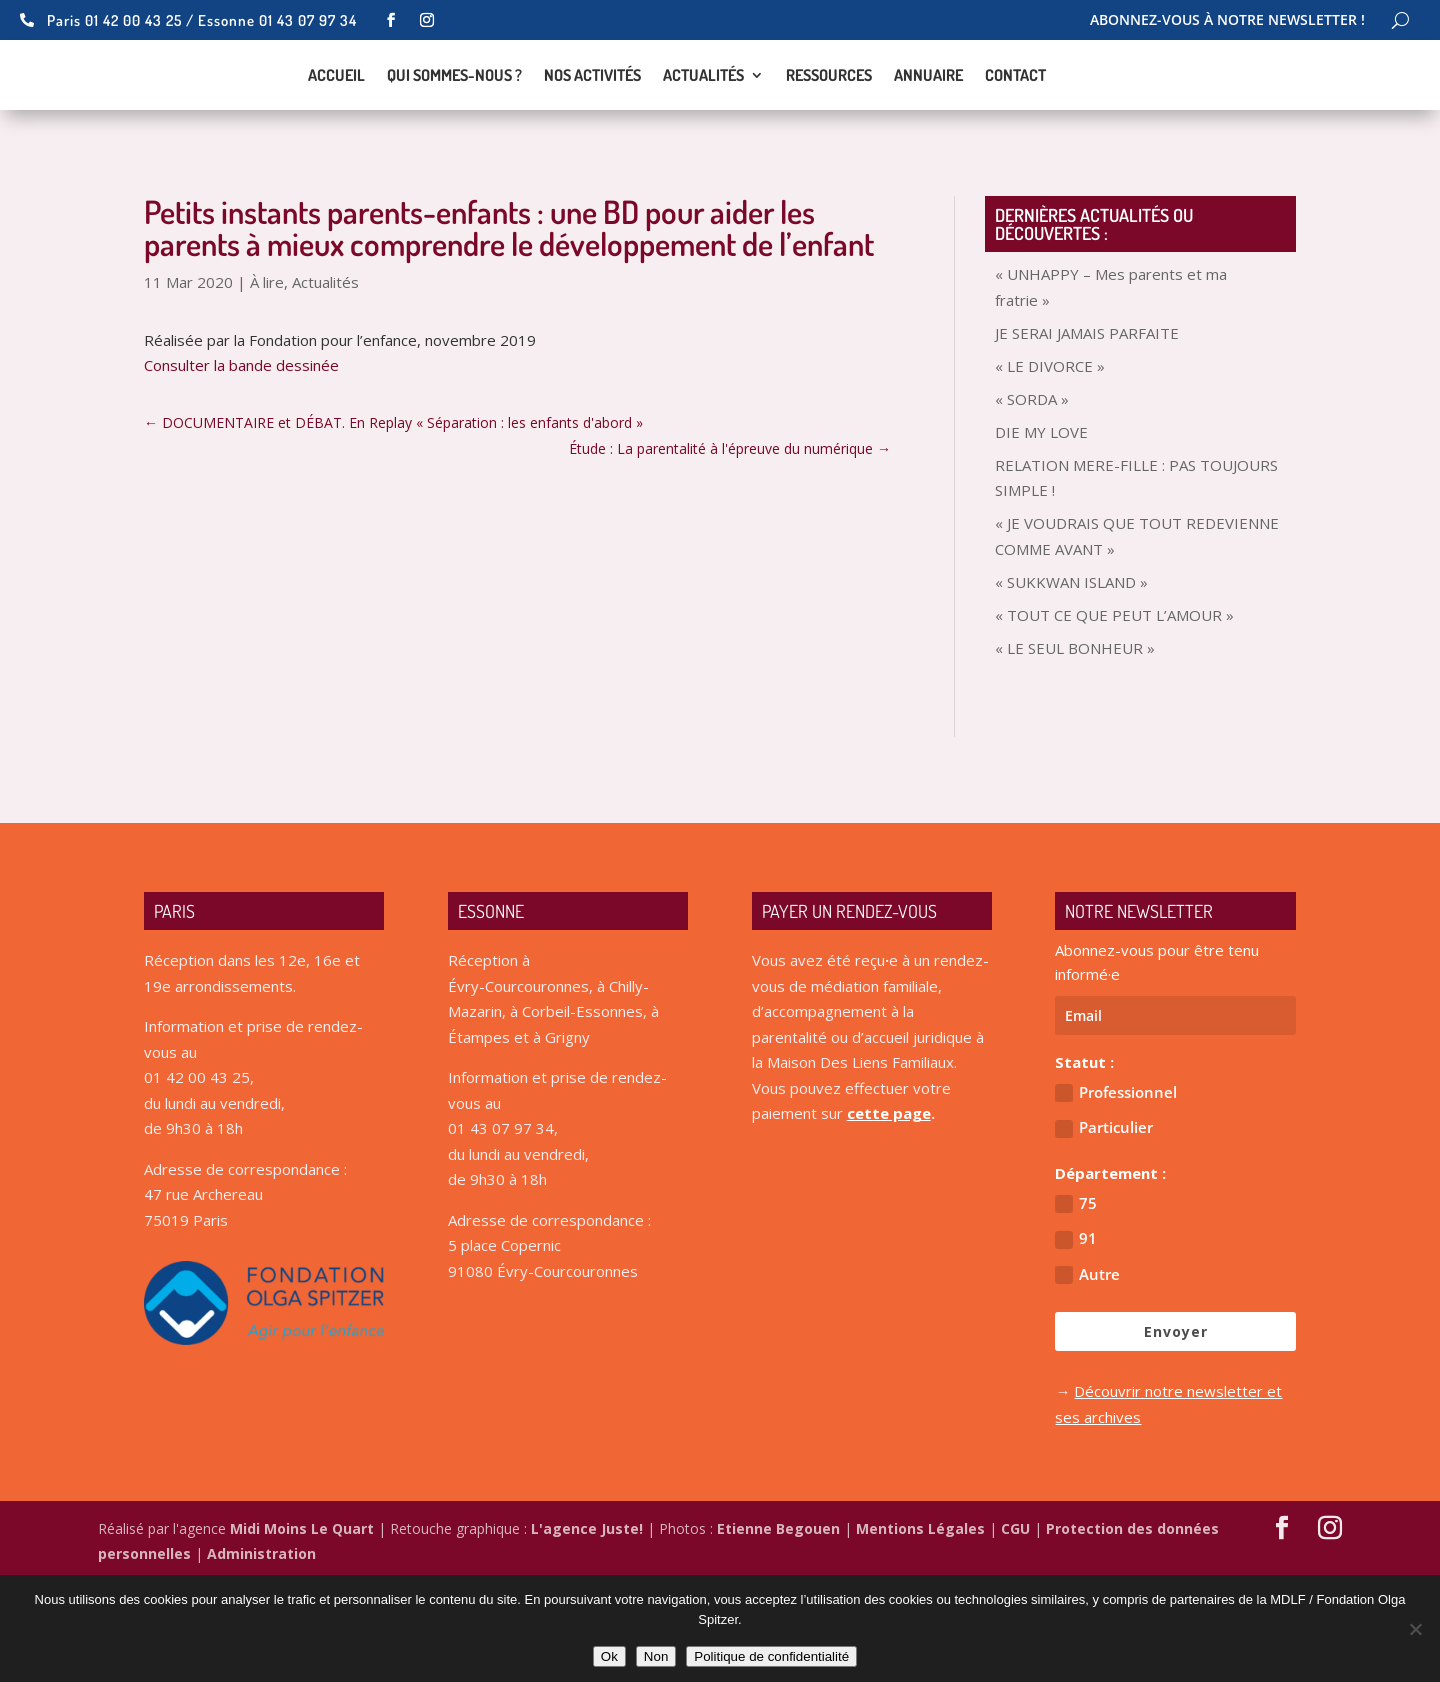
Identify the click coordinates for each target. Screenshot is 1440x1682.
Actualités (703, 126)
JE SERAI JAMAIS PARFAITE (1087, 433)
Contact (1015, 126)
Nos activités (592, 126)
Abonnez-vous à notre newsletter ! (1227, 21)
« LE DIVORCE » (1050, 466)
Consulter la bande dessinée (241, 465)
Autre (1087, 1374)
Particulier (1104, 1227)
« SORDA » (1032, 499)
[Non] (1415, 1629)
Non (656, 1656)
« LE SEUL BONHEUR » (1075, 748)
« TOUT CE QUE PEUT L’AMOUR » (1114, 715)
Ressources (829, 126)
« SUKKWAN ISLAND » (1071, 682)
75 (1076, 1303)
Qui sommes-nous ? (454, 126)
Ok (609, 1656)
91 (1076, 1338)
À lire (267, 382)
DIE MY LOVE (1041, 532)
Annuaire (928, 126)
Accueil (336, 126)
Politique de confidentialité (771, 1656)
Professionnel (1116, 1192)
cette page (889, 1213)
